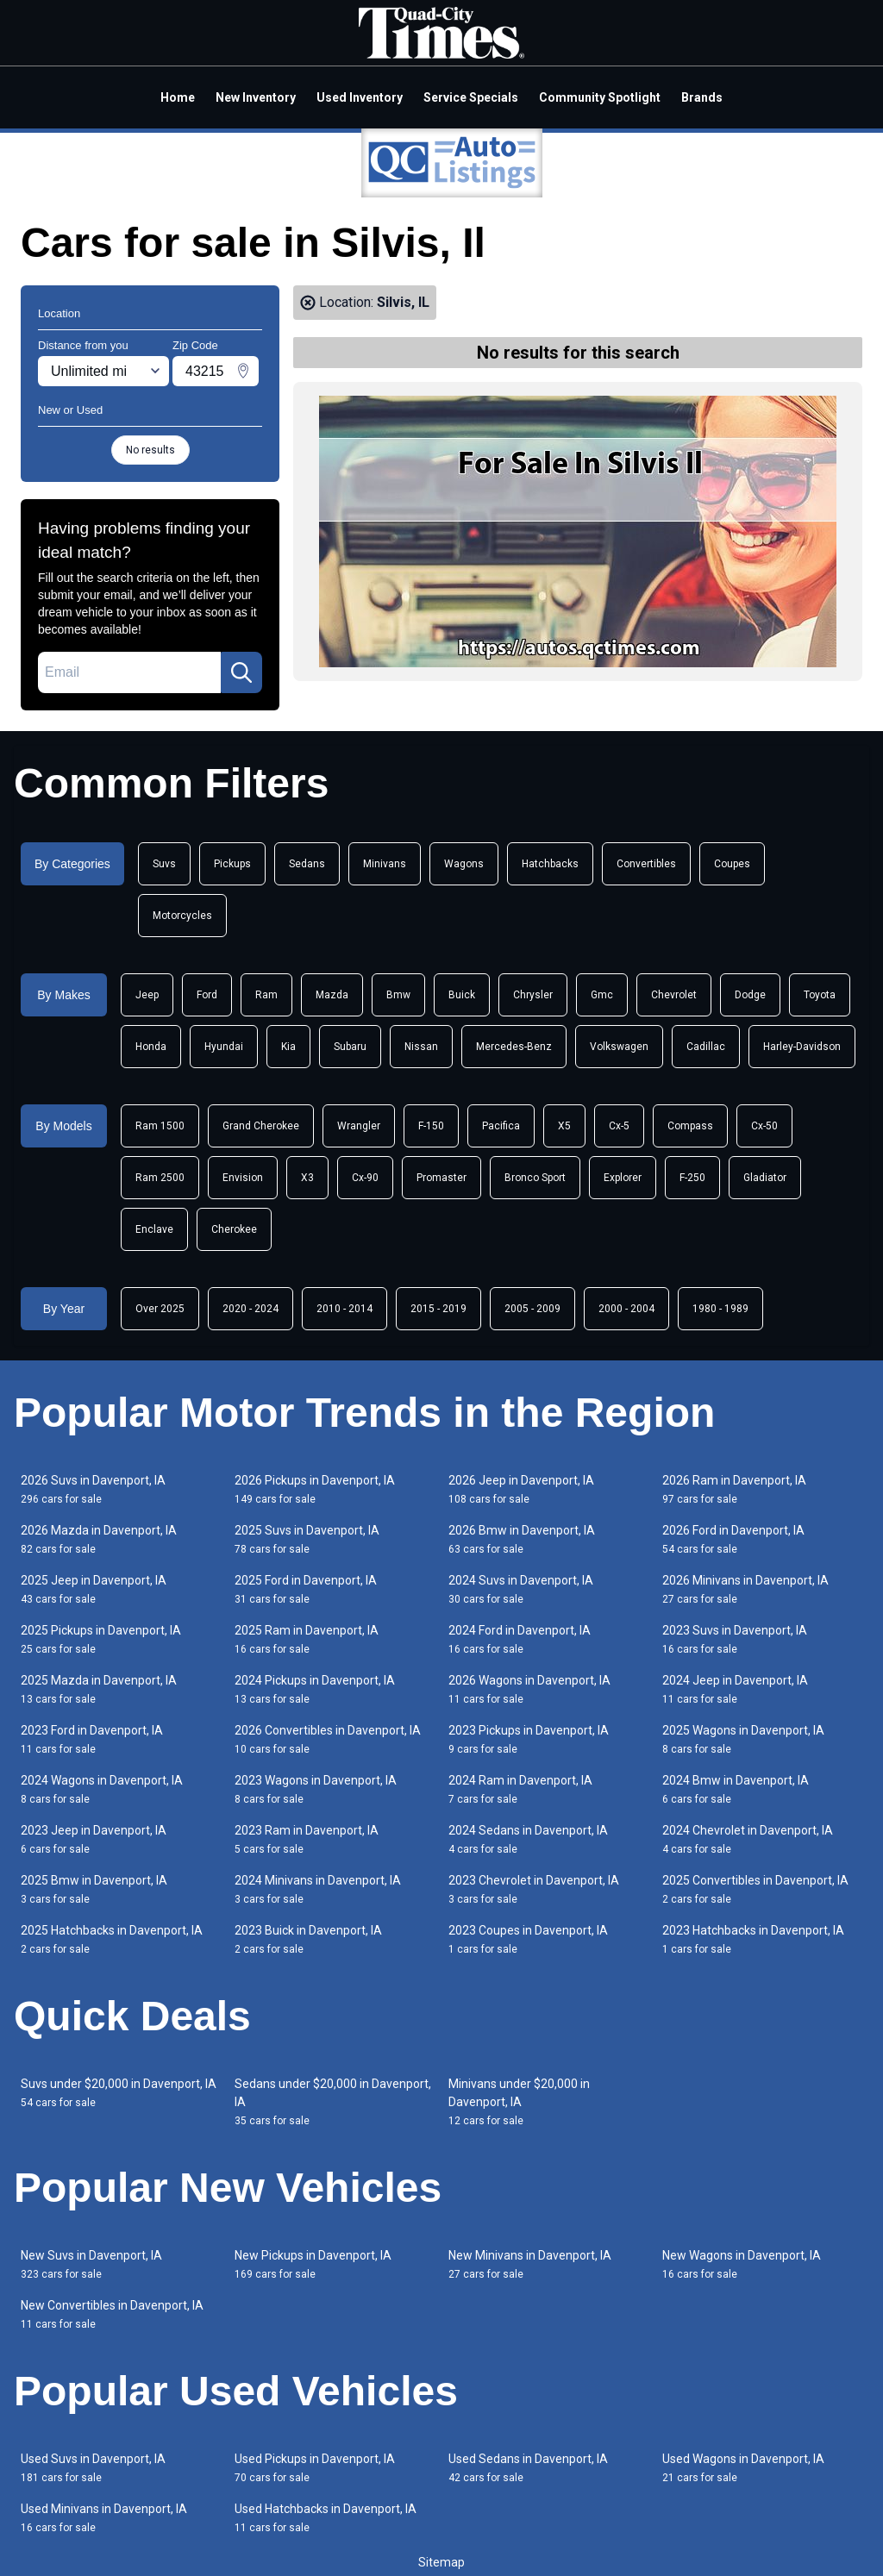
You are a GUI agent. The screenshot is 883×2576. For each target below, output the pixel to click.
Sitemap (441, 2562)
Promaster (441, 1178)
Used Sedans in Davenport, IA (528, 2468)
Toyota (820, 995)
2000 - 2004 (626, 1309)
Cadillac (705, 1047)
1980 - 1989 (720, 1309)
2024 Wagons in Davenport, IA (102, 1789)
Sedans (307, 864)
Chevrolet (674, 995)
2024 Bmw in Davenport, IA (735, 1789)
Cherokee (234, 1229)
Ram (266, 995)
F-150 (431, 1126)
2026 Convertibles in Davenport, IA (328, 1739)
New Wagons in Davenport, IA (741, 2264)
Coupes (732, 864)
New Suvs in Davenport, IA (91, 2264)
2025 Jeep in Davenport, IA (93, 1589)
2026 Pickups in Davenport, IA (315, 1489)
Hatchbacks (550, 864)
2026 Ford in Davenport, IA (733, 1539)
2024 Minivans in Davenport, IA (318, 1889)
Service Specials (470, 97)
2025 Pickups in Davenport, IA (101, 1639)
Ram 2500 (160, 1178)
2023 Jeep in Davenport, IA (93, 1839)
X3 (307, 1178)
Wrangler (358, 1126)
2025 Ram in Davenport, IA (307, 1639)
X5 (564, 1126)
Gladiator (764, 1178)
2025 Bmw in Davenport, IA (94, 1889)
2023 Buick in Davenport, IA (308, 1939)
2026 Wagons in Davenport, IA (529, 1689)
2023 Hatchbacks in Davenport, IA (753, 1939)
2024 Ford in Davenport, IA (519, 1639)
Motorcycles (182, 916)
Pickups (232, 864)
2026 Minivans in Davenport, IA (745, 1589)
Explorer (623, 1178)
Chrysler (533, 995)
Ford (207, 995)
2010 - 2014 (344, 1309)
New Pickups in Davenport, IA (313, 2264)
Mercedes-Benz (514, 1047)
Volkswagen (619, 1047)
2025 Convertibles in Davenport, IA (755, 1889)
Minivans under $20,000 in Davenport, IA (519, 2102)
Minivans (384, 864)
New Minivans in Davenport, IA (529, 2264)
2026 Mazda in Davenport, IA (99, 1539)
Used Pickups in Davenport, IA (315, 2468)
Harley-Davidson (802, 1047)
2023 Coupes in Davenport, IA (528, 1939)
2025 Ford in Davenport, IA (306, 1589)
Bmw (398, 995)
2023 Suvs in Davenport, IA (734, 1639)
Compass (690, 1126)
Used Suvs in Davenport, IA (93, 2468)
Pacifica (501, 1126)
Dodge (750, 995)
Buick (461, 995)
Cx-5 (619, 1126)
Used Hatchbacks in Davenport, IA (325, 2518)
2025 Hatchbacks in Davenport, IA (112, 1939)
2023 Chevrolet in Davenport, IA (533, 1889)
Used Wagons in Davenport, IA (743, 2468)
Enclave (154, 1229)
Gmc (602, 995)
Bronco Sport (535, 1178)
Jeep (147, 995)
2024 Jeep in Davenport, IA (735, 1689)
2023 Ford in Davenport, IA (92, 1739)
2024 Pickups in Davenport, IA (315, 1689)
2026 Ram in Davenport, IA (734, 1489)
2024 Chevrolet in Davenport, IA (747, 1839)
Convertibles (646, 864)
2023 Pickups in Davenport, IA (528, 1739)
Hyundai (223, 1047)
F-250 (692, 1178)
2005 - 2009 (532, 1309)
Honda (150, 1047)
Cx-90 (365, 1178)
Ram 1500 (160, 1126)
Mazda (332, 995)
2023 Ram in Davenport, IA (307, 1839)
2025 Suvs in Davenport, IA (307, 1539)
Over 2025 (160, 1309)
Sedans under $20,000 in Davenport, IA (333, 2102)
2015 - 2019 (438, 1309)
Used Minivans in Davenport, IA (104, 2518)
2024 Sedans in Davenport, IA (528, 1839)
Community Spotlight (600, 97)
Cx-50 (764, 1126)
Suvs (164, 864)
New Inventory (256, 97)
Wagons (464, 864)
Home (177, 97)
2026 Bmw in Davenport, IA (521, 1539)
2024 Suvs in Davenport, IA (520, 1589)
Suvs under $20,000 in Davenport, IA (118, 2093)
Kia (288, 1047)
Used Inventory (359, 97)
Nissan (421, 1047)
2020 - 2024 (250, 1309)
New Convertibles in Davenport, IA (112, 2314)
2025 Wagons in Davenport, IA (743, 1739)
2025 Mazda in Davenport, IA (99, 1689)
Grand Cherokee (260, 1126)
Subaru (350, 1047)
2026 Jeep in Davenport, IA (521, 1489)
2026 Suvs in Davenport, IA (93, 1489)
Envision (242, 1178)
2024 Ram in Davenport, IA (520, 1789)
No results (150, 450)
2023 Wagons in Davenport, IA (316, 1789)
